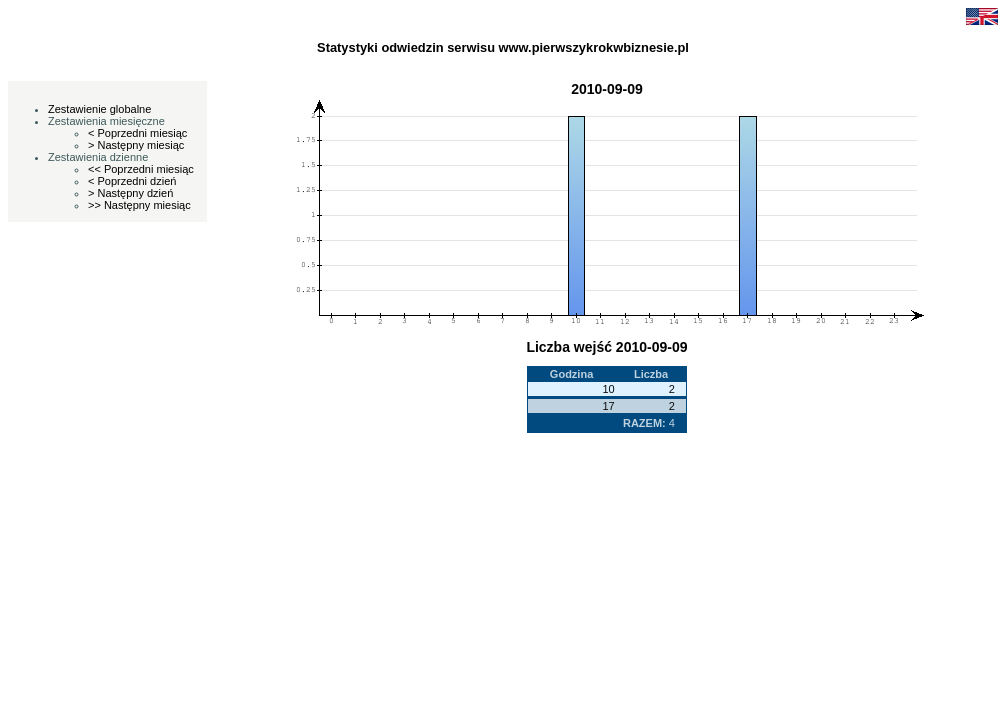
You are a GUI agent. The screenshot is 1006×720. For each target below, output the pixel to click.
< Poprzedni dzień (132, 181)
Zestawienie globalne (99, 109)
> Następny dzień (130, 193)
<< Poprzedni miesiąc (141, 169)
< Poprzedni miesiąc (137, 133)
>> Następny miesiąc (139, 205)
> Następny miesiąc (136, 145)
